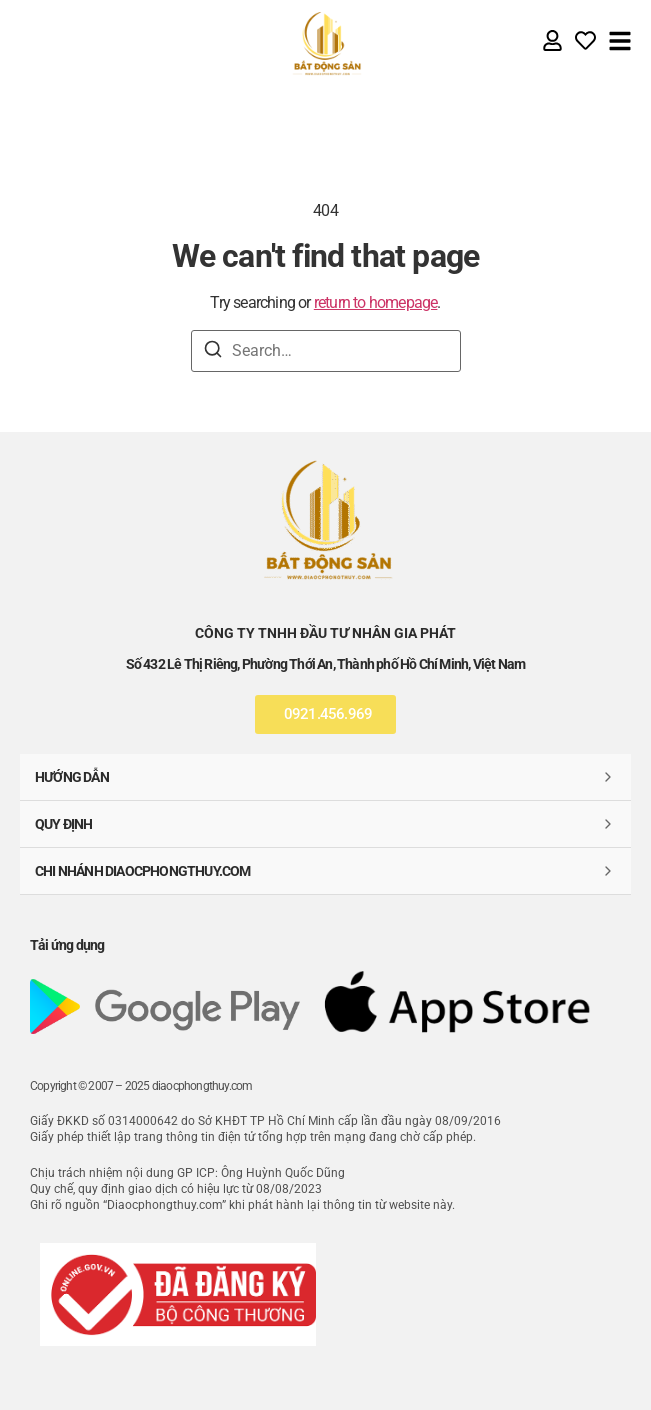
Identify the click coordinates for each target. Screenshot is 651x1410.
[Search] (213, 352)
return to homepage (376, 302)
